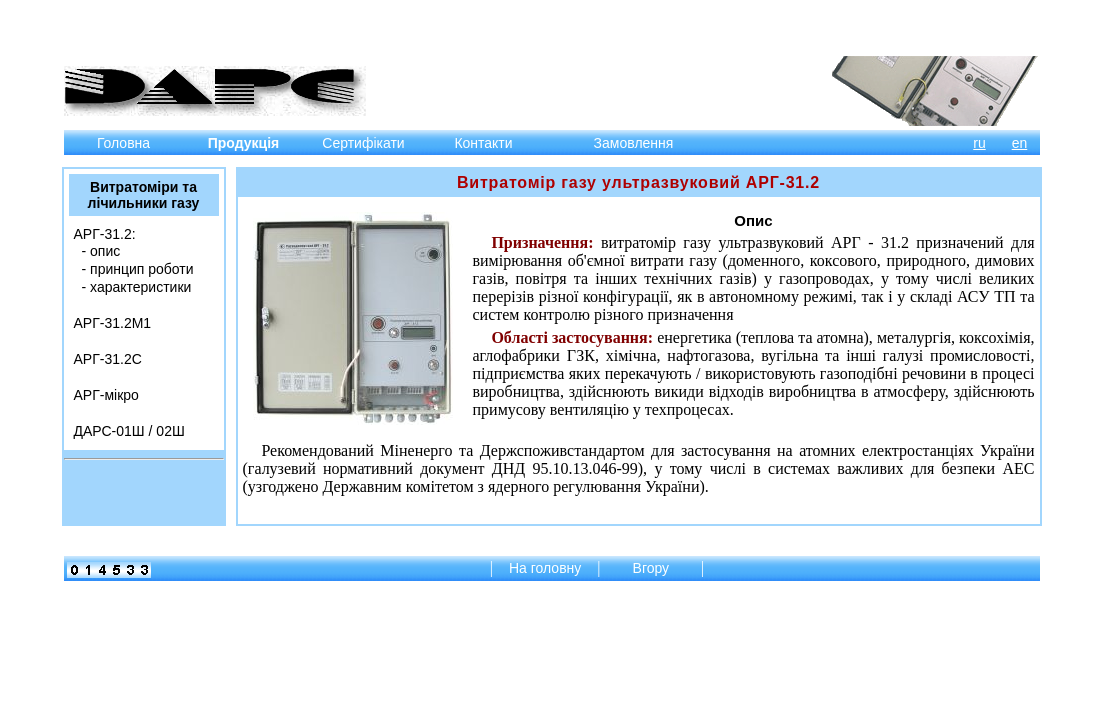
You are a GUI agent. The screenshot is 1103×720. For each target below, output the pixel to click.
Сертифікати (363, 143)
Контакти (483, 143)
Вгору (653, 568)
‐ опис (101, 251)
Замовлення (634, 143)
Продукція (244, 143)
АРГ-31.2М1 (113, 323)
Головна (123, 143)
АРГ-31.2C (108, 359)
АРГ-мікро (106, 395)
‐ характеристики (137, 287)
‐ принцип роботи (138, 269)
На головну (545, 568)
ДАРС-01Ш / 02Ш (129, 431)
